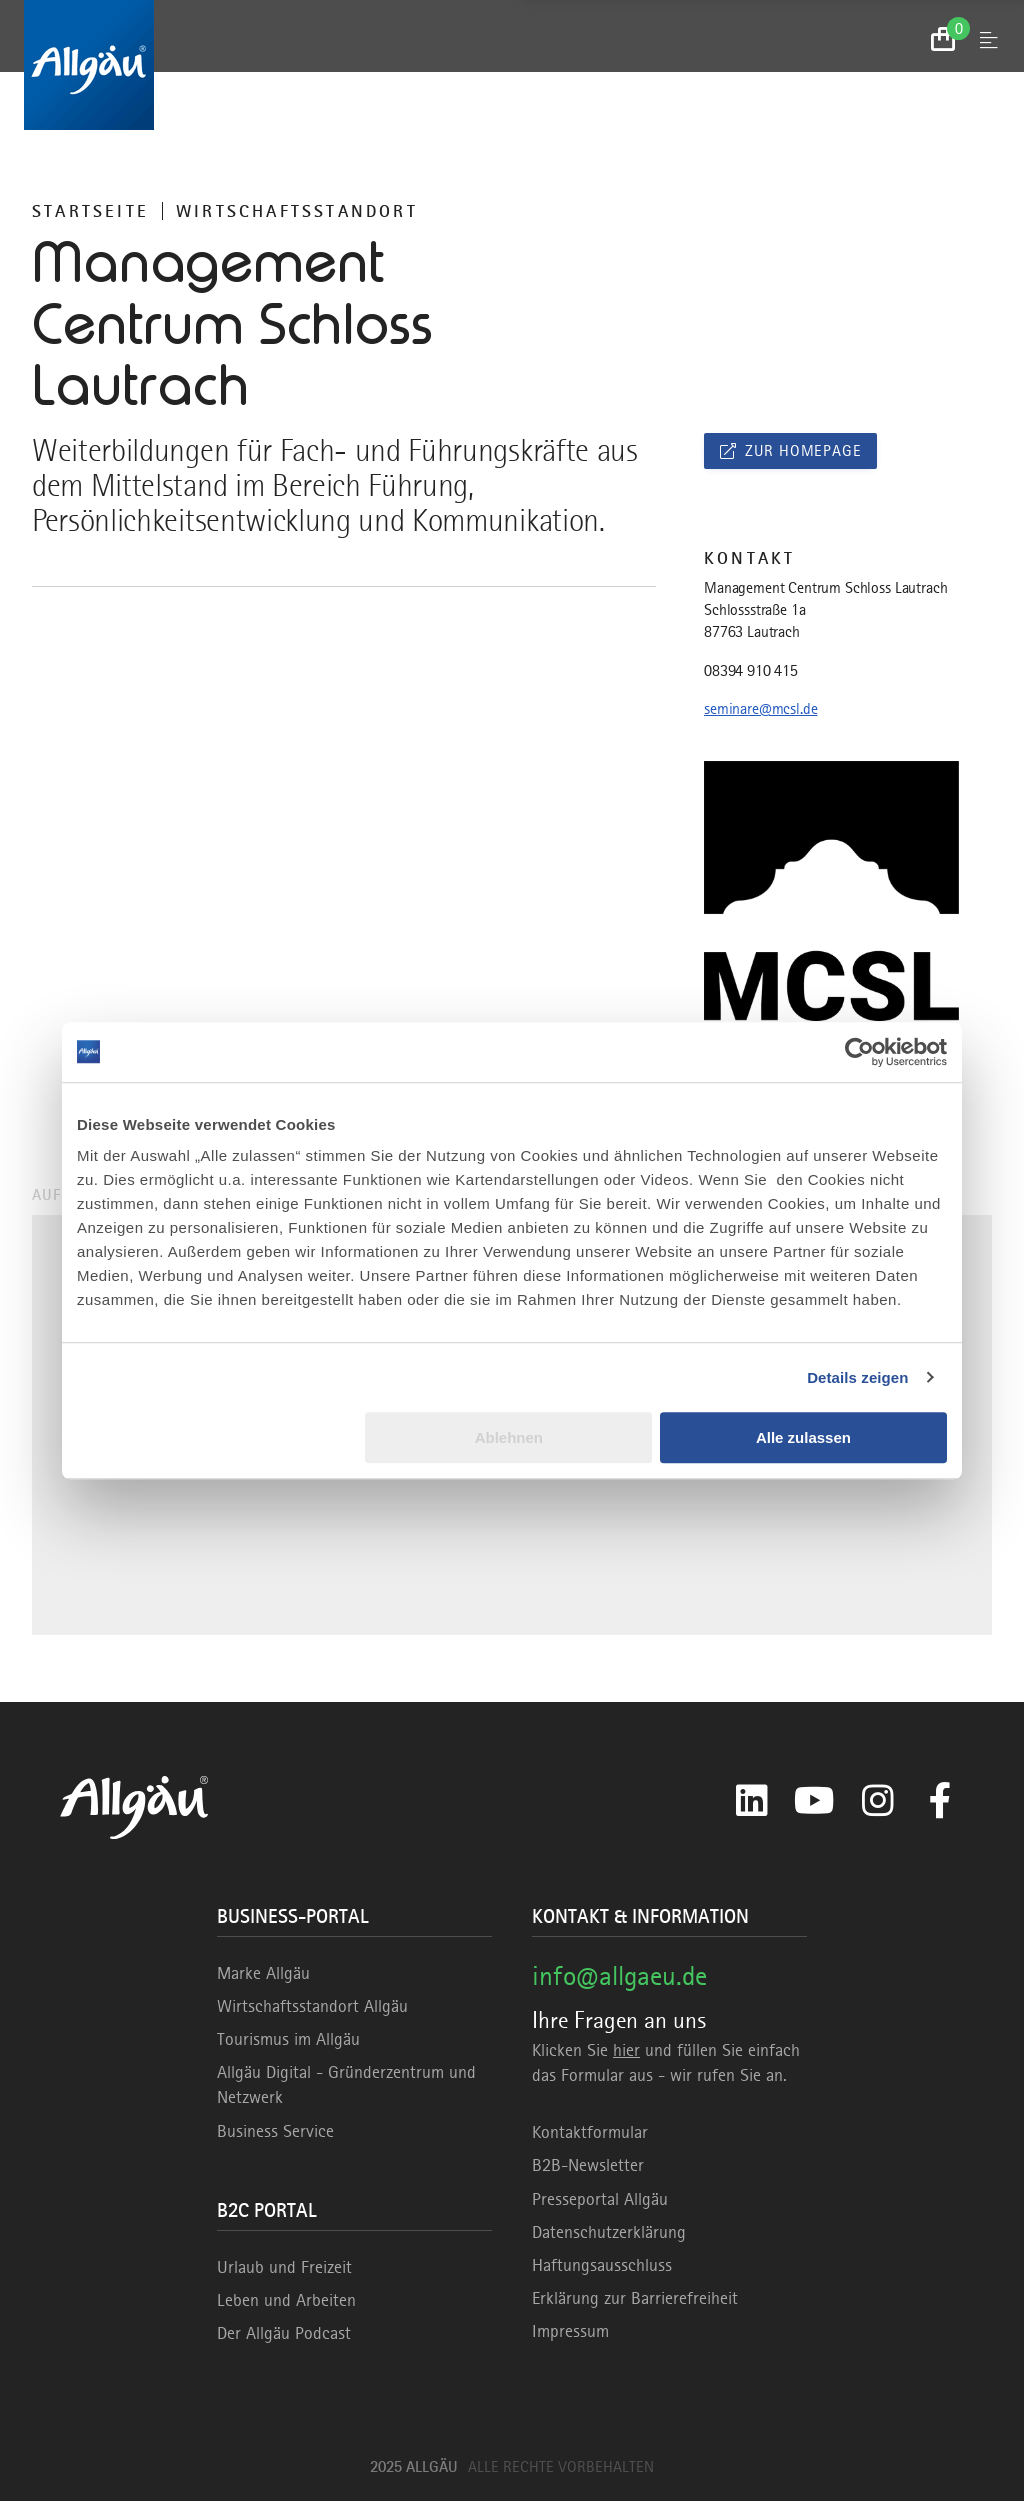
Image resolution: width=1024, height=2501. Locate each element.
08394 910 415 (751, 671)
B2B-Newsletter (588, 2165)
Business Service (275, 2131)
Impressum (570, 2331)
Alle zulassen (803, 1437)
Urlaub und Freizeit (284, 2267)
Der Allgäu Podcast (284, 2333)
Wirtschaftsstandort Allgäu (312, 2006)
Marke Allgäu (263, 1973)
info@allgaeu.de (619, 1975)
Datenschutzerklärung (609, 2232)
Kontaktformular (590, 2132)
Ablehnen (509, 1437)
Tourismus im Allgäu (288, 2039)
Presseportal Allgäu (600, 2199)
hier (626, 2050)
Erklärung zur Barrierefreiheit (635, 2298)
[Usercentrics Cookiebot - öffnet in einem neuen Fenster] (859, 1052)
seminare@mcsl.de (760, 709)
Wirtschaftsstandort (297, 211)
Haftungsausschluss (602, 2265)
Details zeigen (857, 1377)
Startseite (90, 211)
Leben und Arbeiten (286, 2300)
